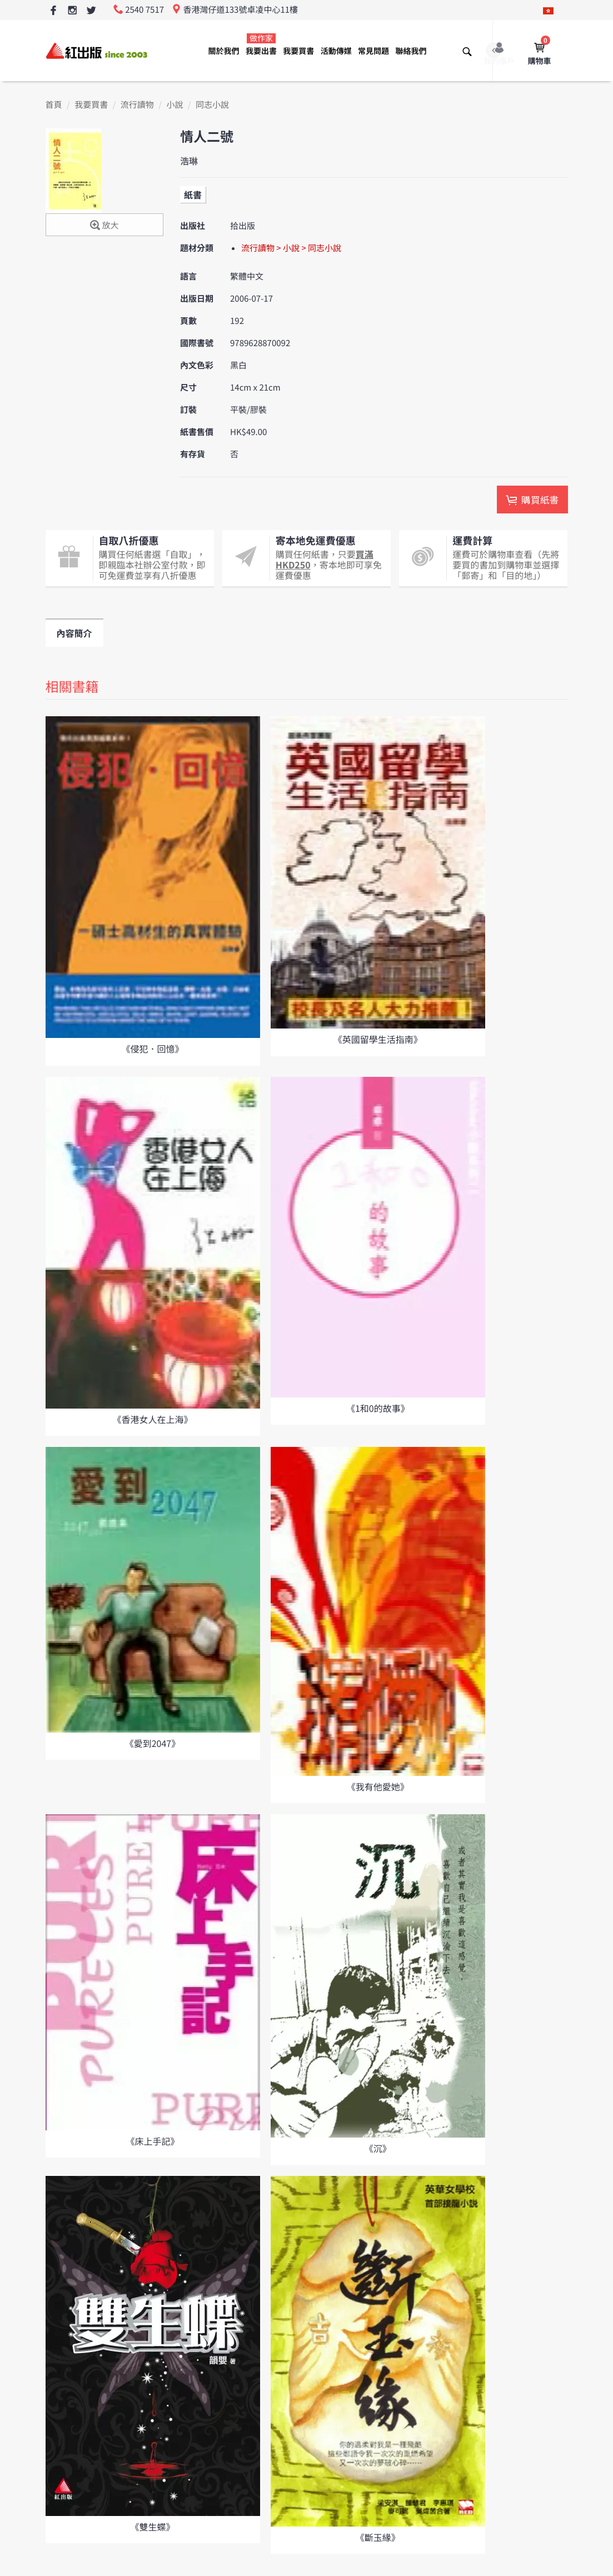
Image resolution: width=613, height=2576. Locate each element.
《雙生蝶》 (152, 2526)
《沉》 (378, 2148)
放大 (104, 225)
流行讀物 (137, 105)
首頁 (54, 105)
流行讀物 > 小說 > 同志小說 (291, 248)
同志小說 (212, 105)
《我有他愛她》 (378, 1786)
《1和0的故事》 (378, 1408)
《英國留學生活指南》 (377, 1039)
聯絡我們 (410, 51)
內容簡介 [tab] (74, 633)
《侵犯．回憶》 (152, 1048)
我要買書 (298, 51)
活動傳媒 (336, 51)
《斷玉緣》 (378, 2537)
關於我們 (224, 51)
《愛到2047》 (153, 1743)
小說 (174, 105)
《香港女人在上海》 (152, 1419)
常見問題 (373, 51)
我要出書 (261, 45)
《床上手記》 (152, 2141)
